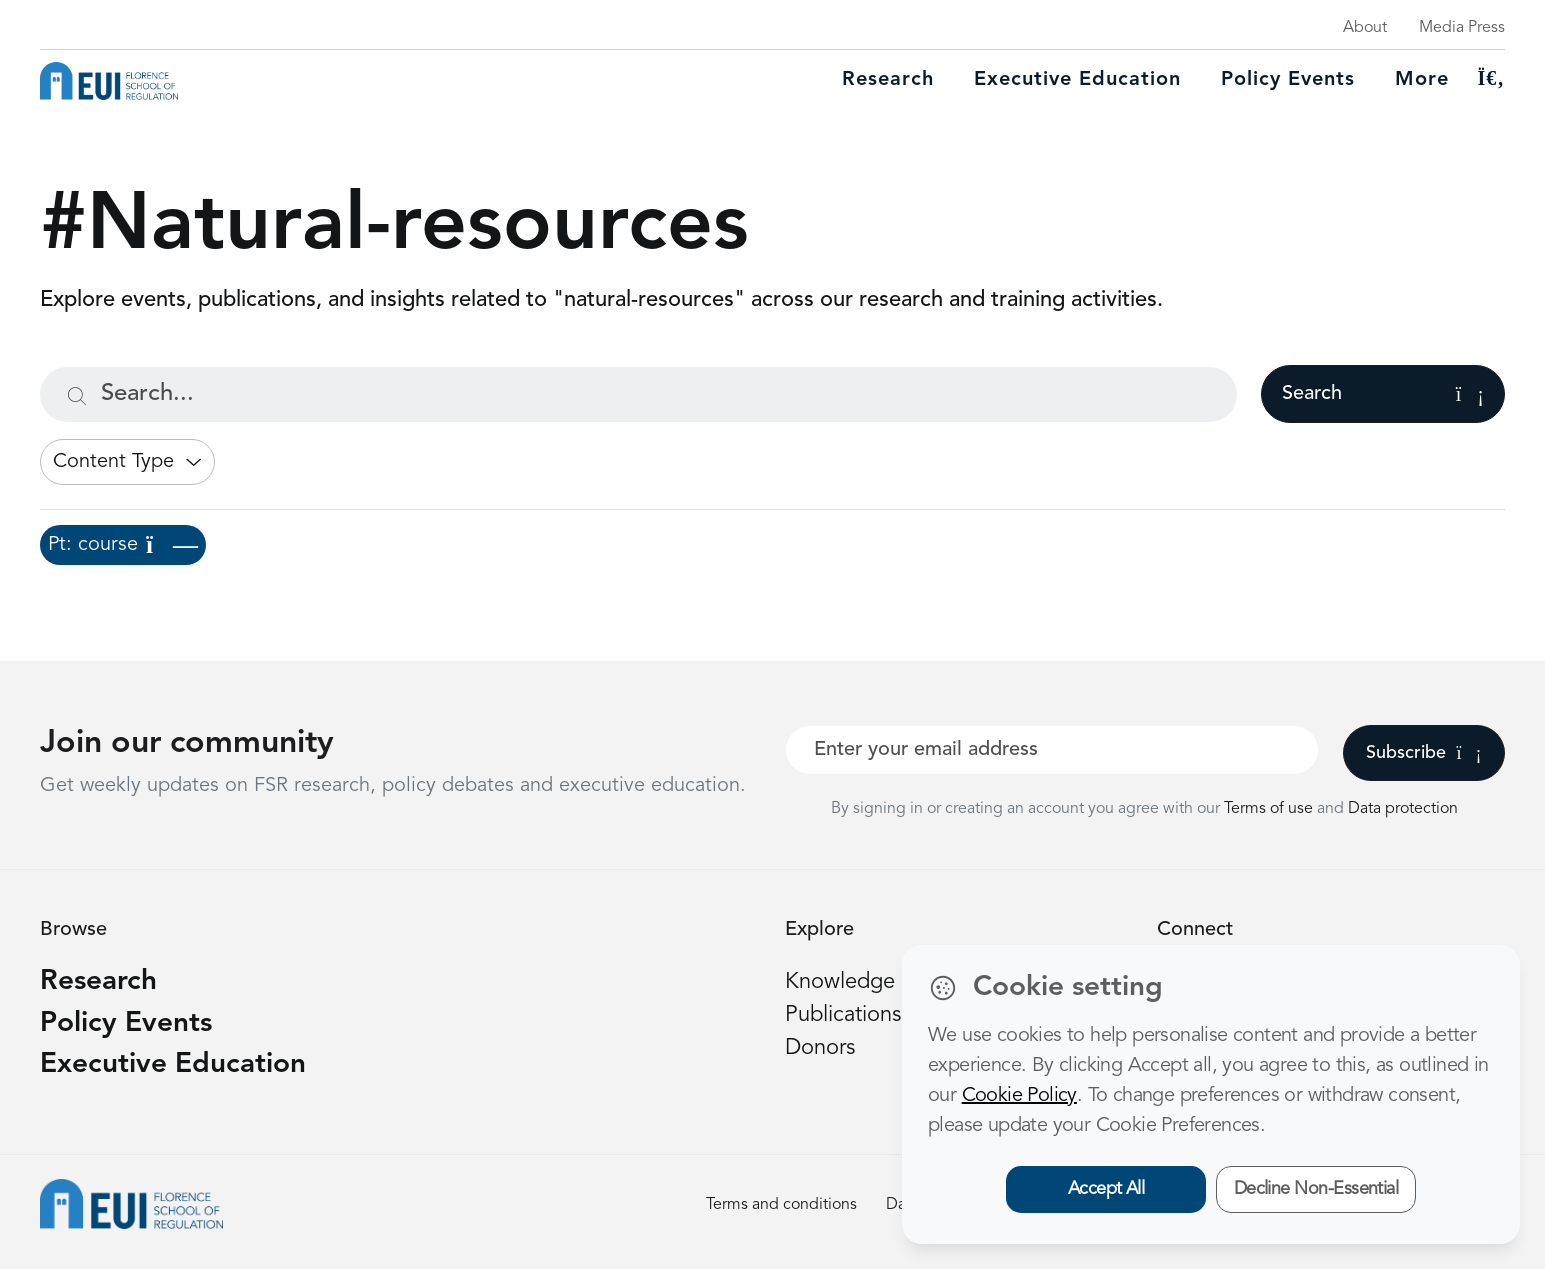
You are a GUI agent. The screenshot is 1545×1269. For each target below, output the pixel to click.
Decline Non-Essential (1316, 1189)
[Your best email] (1052, 750)
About (1365, 28)
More (1422, 80)
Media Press (1462, 28)
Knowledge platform (884, 982)
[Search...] (638, 394)
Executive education (1077, 80)
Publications (843, 1015)
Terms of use (1270, 809)
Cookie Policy (1019, 1096)
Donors (820, 1048)
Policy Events (1288, 80)
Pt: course (123, 545)
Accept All (1106, 1189)
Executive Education (173, 1065)
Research (888, 80)
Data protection (1403, 809)
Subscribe (1423, 753)
